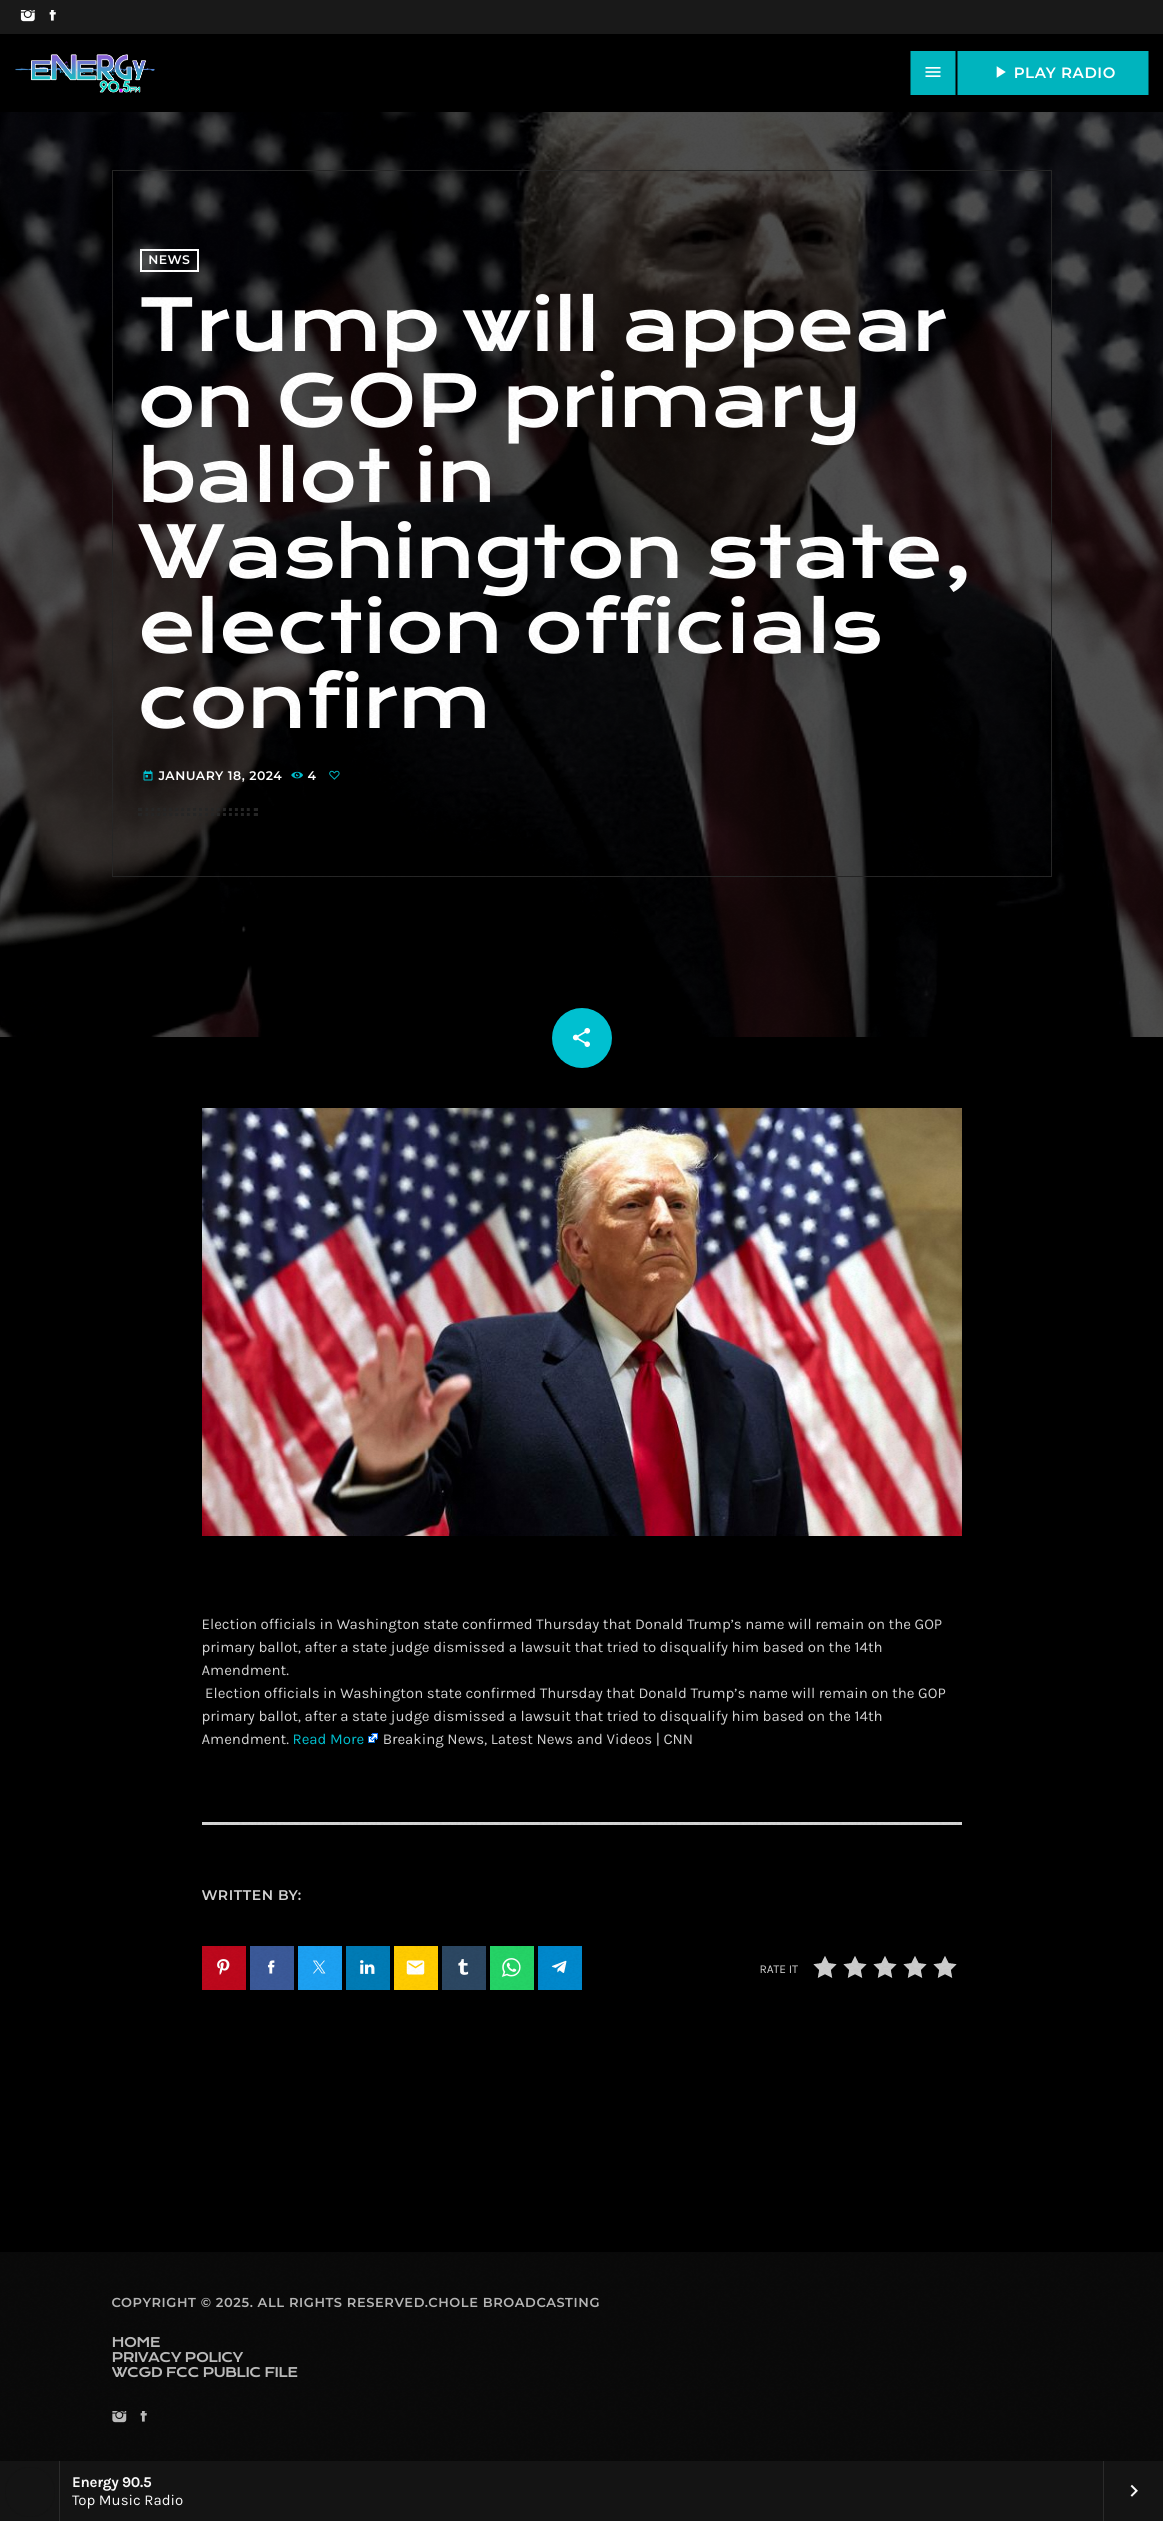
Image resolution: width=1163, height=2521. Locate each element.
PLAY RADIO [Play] (1053, 72)
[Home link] (85, 73)
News (169, 260)
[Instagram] (27, 17)
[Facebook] (52, 17)
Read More (328, 1739)
